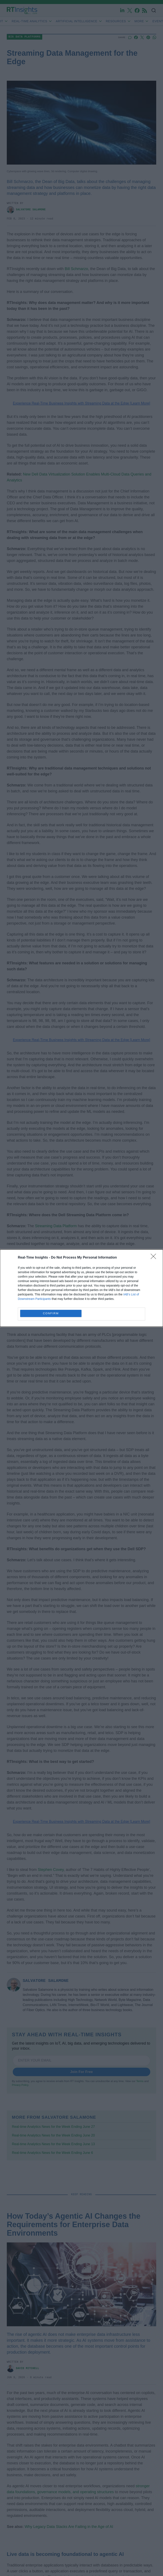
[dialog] (81, 1288)
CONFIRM (51, 1313)
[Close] (155, 1258)
